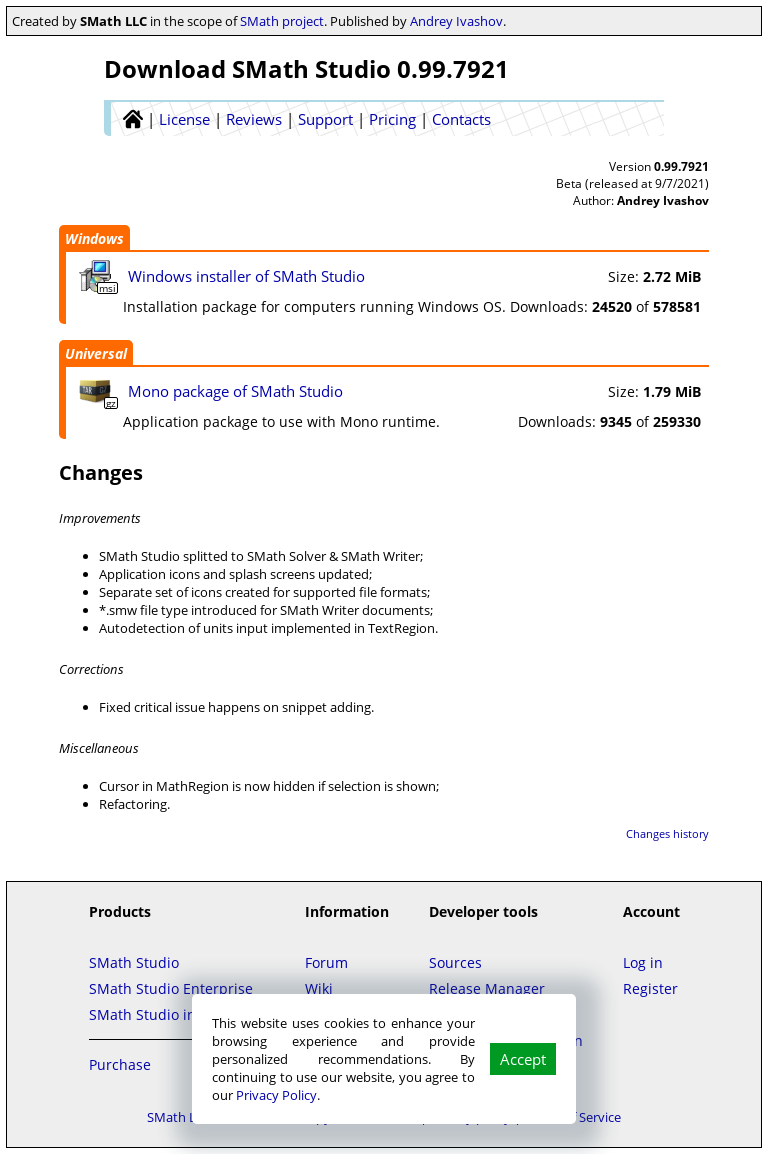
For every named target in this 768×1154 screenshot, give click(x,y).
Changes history (667, 833)
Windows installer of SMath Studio (246, 276)
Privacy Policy (276, 1095)
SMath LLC (179, 1117)
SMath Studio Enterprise (171, 988)
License (184, 119)
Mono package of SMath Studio (235, 391)
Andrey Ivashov (456, 21)
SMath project (282, 21)
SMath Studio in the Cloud (177, 1014)
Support (325, 119)
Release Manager (487, 988)
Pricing (392, 119)
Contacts (461, 119)
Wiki (319, 988)
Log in (643, 962)
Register (650, 988)
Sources (455, 962)
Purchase (120, 1064)
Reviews (254, 119)
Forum (326, 962)
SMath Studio (134, 962)
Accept (523, 1059)
